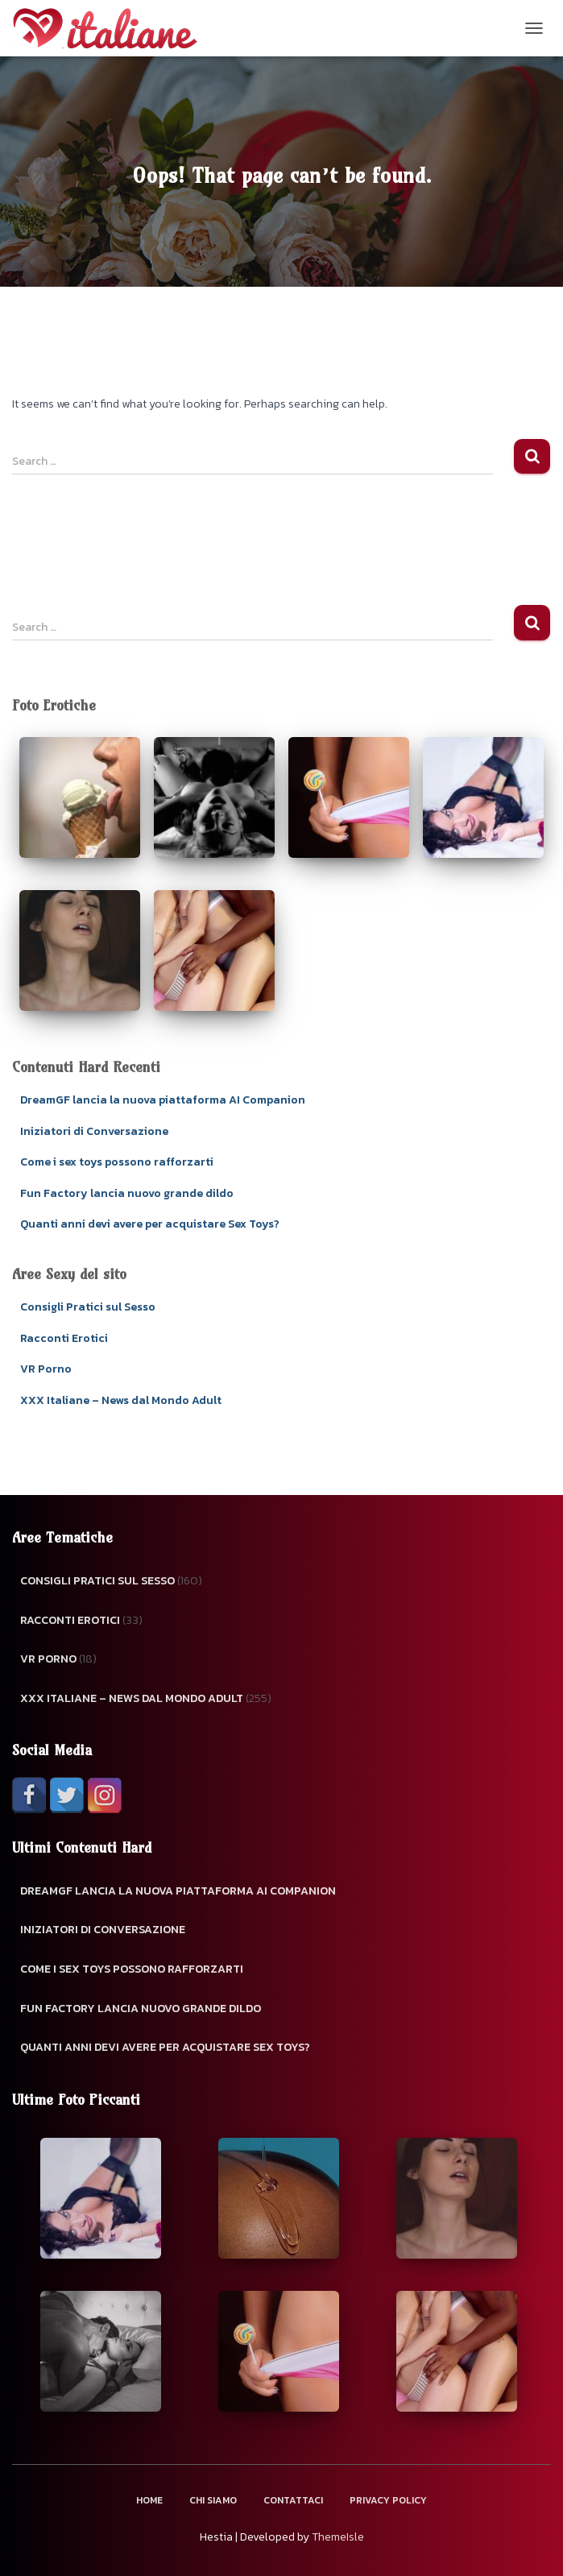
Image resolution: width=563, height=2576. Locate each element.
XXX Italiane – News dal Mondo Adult (120, 1400)
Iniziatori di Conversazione (94, 1131)
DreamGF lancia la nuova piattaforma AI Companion (162, 1099)
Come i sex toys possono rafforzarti (116, 1161)
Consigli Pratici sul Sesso (87, 1306)
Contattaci (293, 2500)
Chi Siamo (213, 2500)
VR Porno (46, 1368)
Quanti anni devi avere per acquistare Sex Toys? (149, 1224)
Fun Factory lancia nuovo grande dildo (127, 1193)
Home (149, 2500)
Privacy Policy (388, 2500)
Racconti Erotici (64, 1338)
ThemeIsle (338, 2536)
